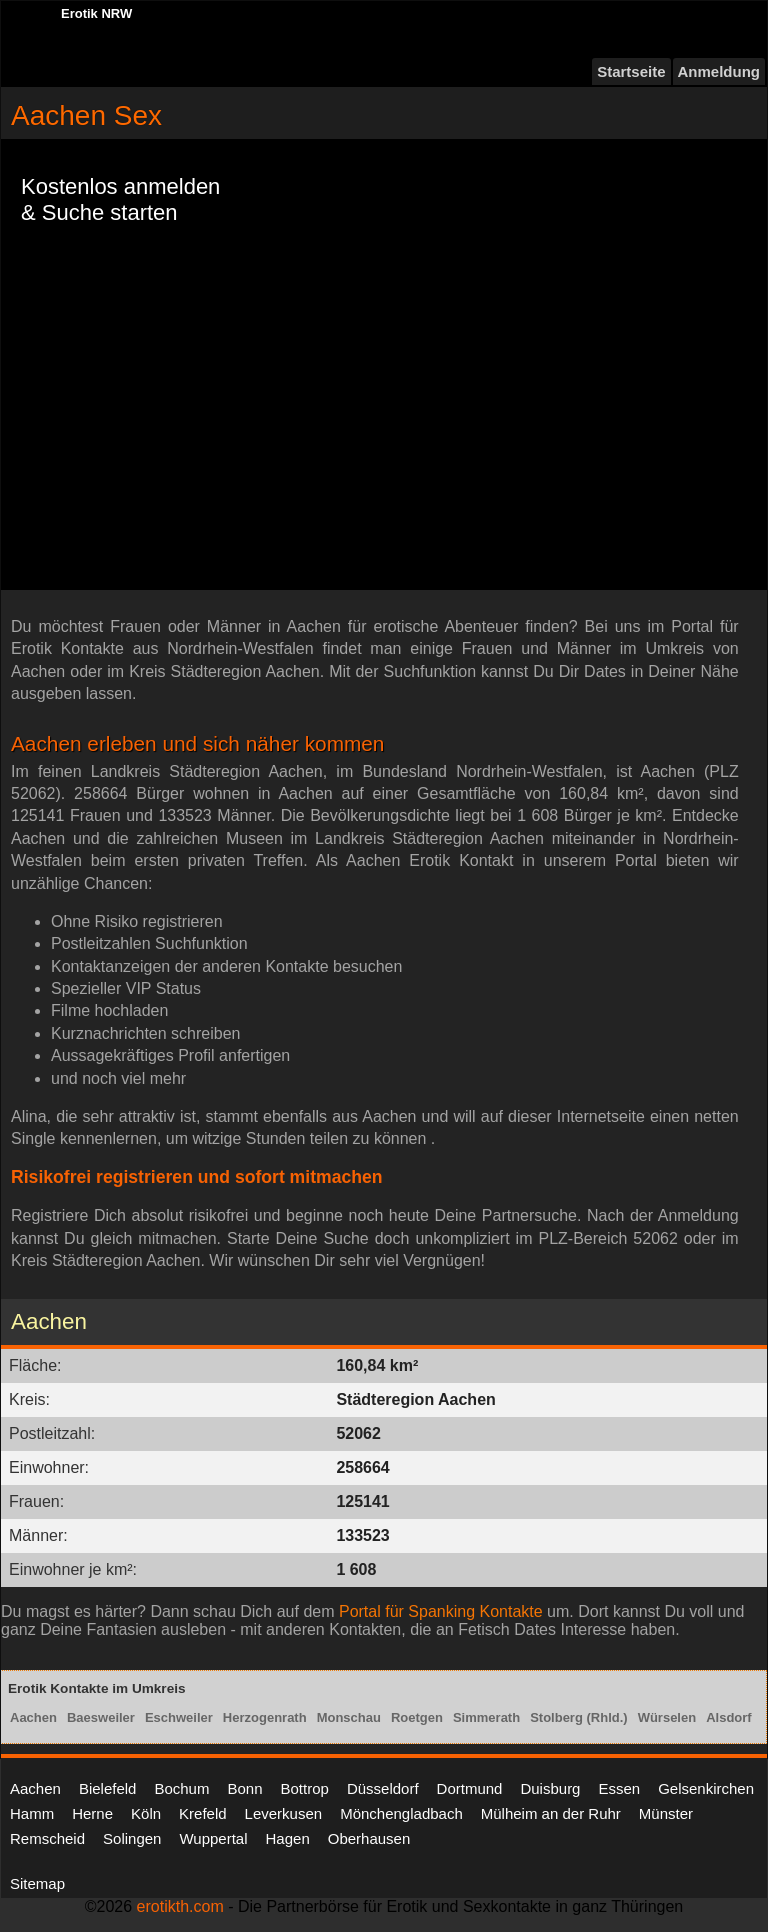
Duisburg (550, 1788)
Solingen (132, 1838)
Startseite (631, 71)
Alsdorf (729, 1717)
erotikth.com (180, 1906)
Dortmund (470, 1788)
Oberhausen (369, 1838)
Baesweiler (101, 1717)
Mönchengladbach (401, 1813)
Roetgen (417, 1717)
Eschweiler (179, 1717)
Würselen (667, 1717)
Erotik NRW (96, 13)
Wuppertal (213, 1838)
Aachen (33, 1717)
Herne (92, 1813)
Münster (666, 1813)
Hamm (32, 1813)
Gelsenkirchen (706, 1788)
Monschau (349, 1717)
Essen (619, 1788)
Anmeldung (719, 71)
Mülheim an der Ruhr (551, 1813)
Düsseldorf (383, 1788)
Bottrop (305, 1788)
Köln (146, 1813)
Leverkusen (284, 1813)
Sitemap (37, 1883)
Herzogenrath (265, 1717)
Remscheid (47, 1838)
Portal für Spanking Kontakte (441, 1611)
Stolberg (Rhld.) (579, 1717)
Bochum (181, 1788)
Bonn (244, 1788)
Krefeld (203, 1813)
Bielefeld (108, 1788)
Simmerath (486, 1717)
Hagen (288, 1838)
